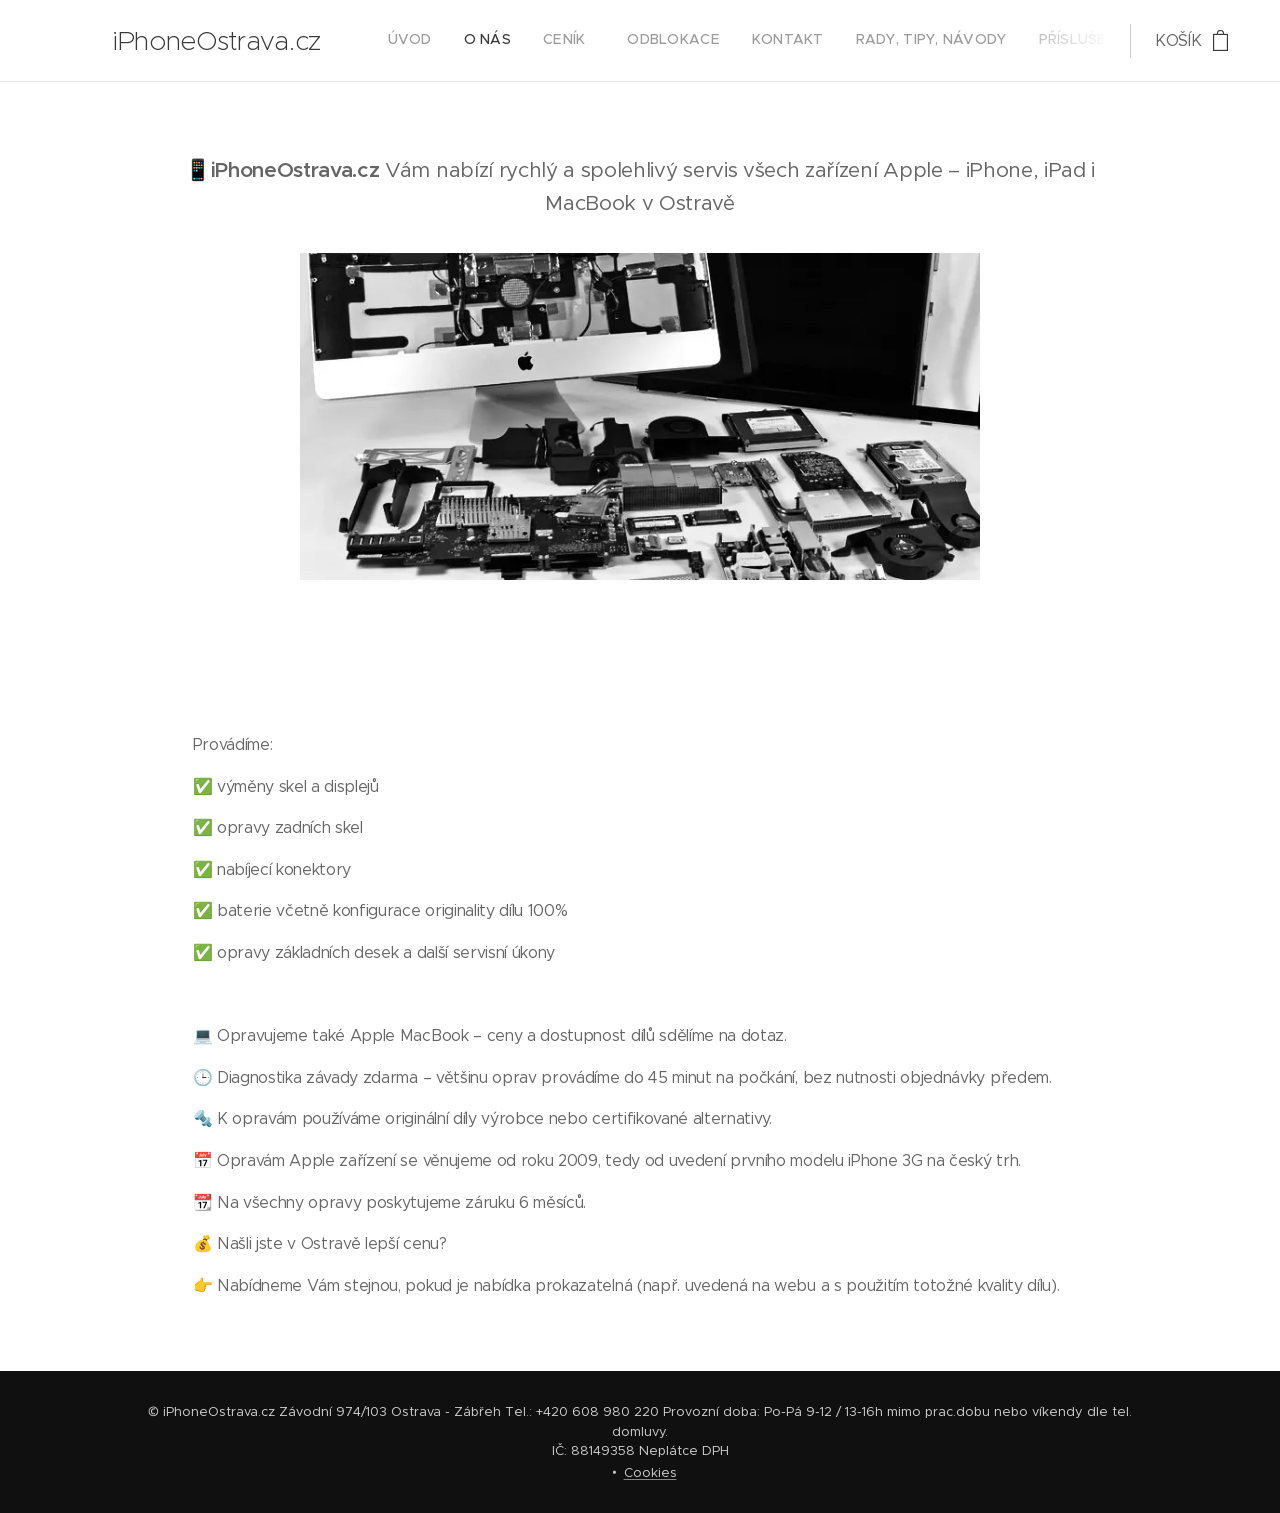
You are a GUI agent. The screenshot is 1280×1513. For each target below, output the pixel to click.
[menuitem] (833, 41)
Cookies (650, 1472)
